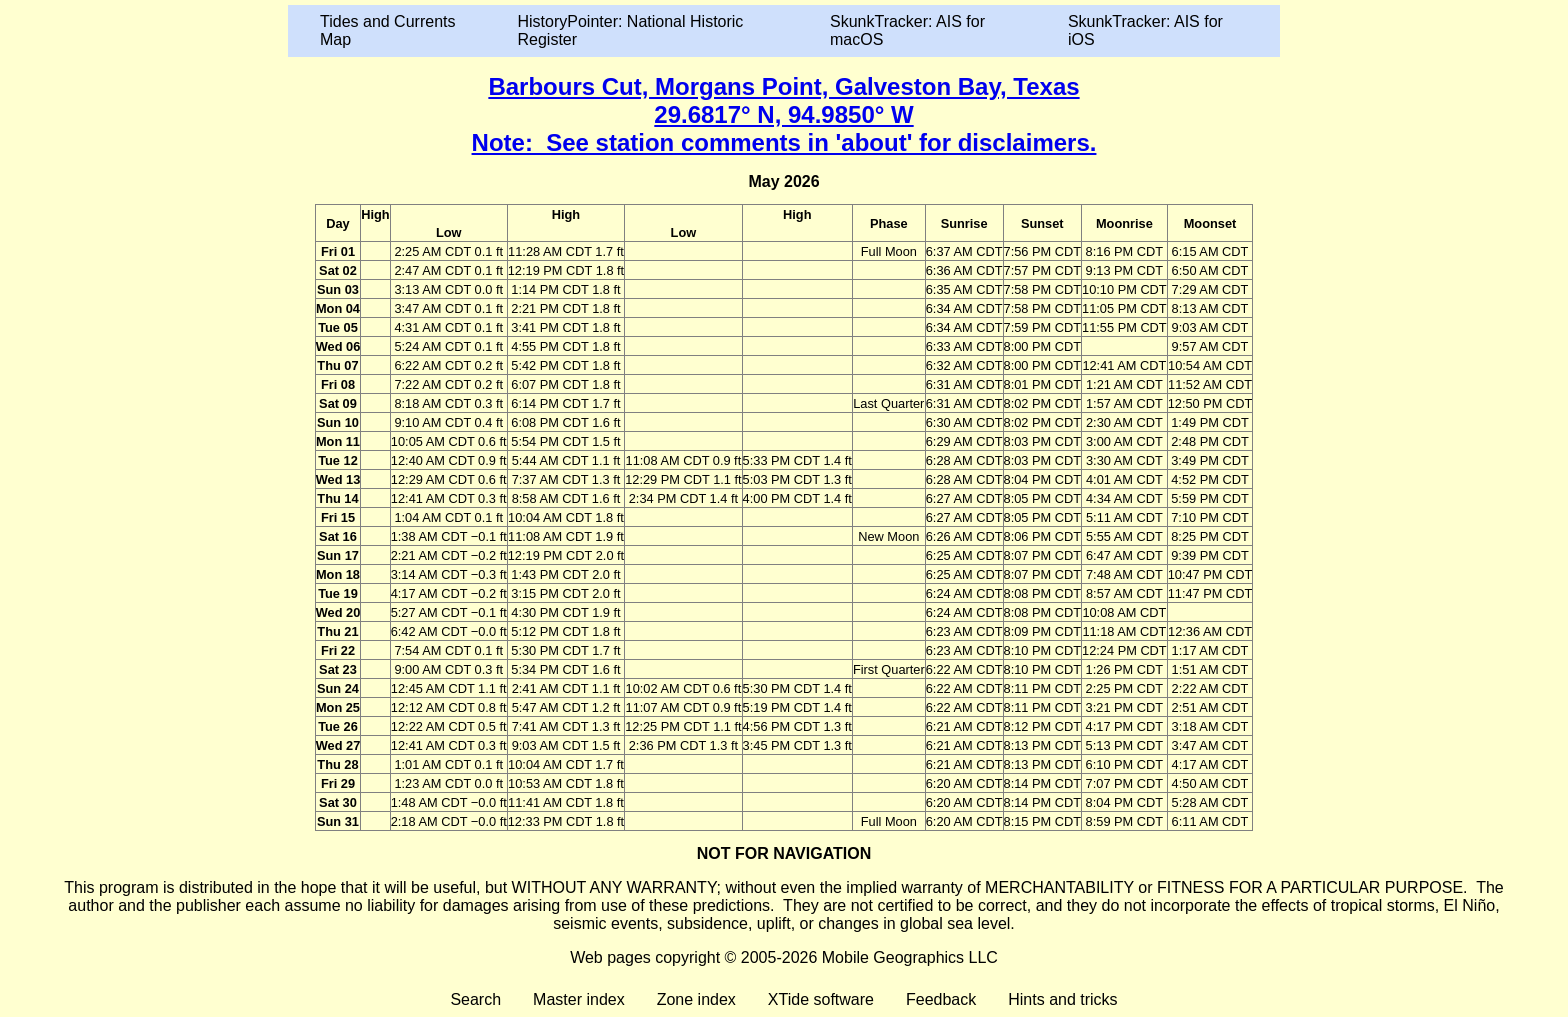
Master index (579, 999)
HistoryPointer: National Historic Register (631, 30)
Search (475, 999)
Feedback (941, 999)
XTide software (821, 999)
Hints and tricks (1062, 999)
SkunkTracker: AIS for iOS (1145, 30)
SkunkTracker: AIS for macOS (907, 30)
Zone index (696, 999)
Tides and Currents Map (387, 30)
